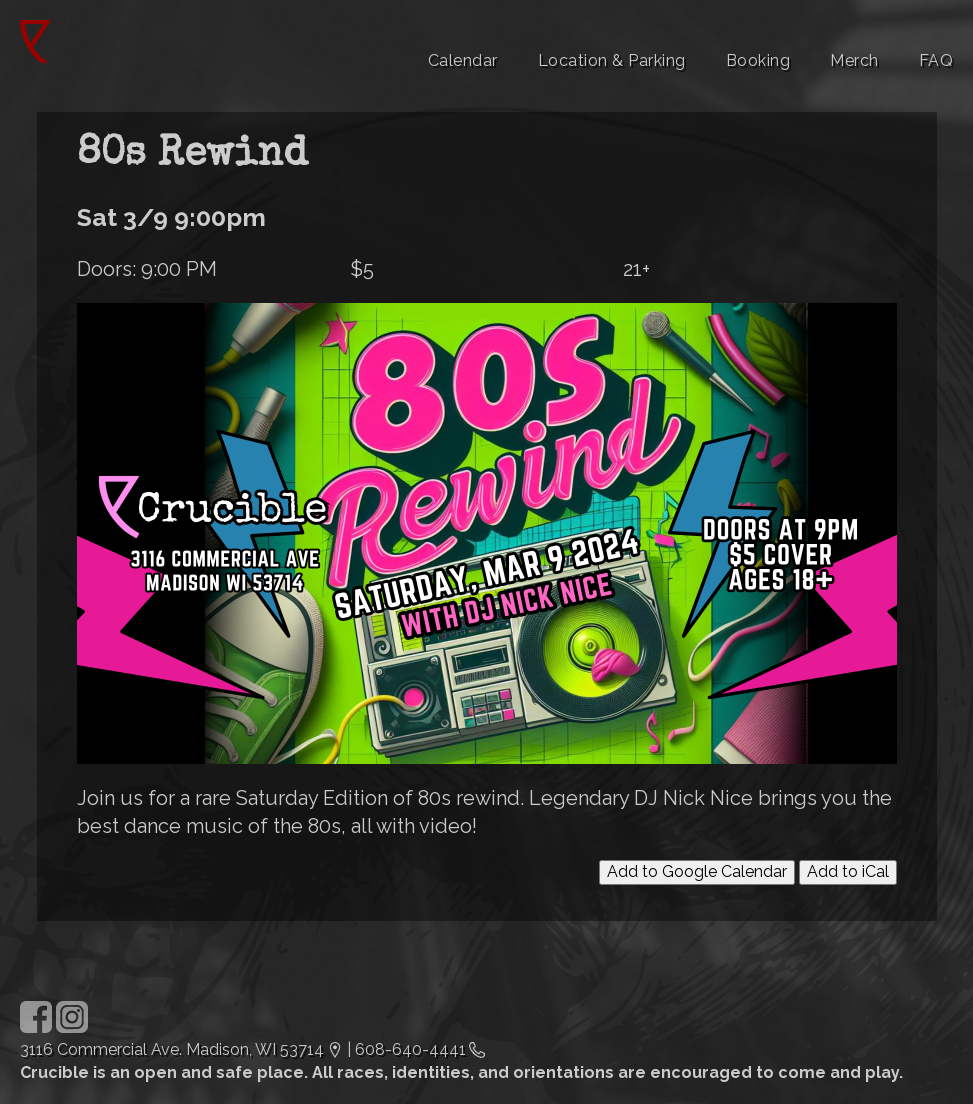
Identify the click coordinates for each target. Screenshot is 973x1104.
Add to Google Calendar (697, 871)
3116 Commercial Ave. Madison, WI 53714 (172, 1049)
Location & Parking (612, 60)
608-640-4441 (410, 1049)
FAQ (936, 60)
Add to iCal (848, 871)
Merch (854, 60)
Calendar (463, 60)
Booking (758, 60)
